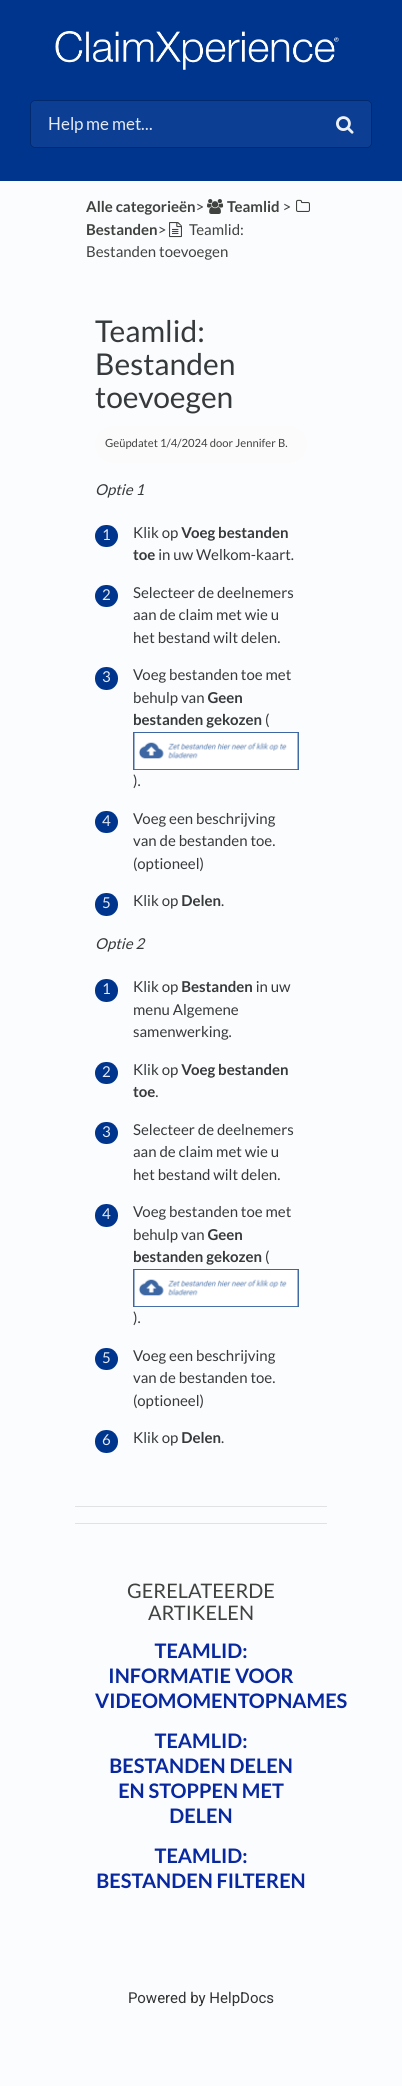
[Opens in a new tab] (201, 1998)
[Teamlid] (241, 207)
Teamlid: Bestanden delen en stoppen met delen (201, 1778)
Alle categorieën (141, 207)
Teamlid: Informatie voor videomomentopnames (221, 1676)
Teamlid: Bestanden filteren (200, 1868)
